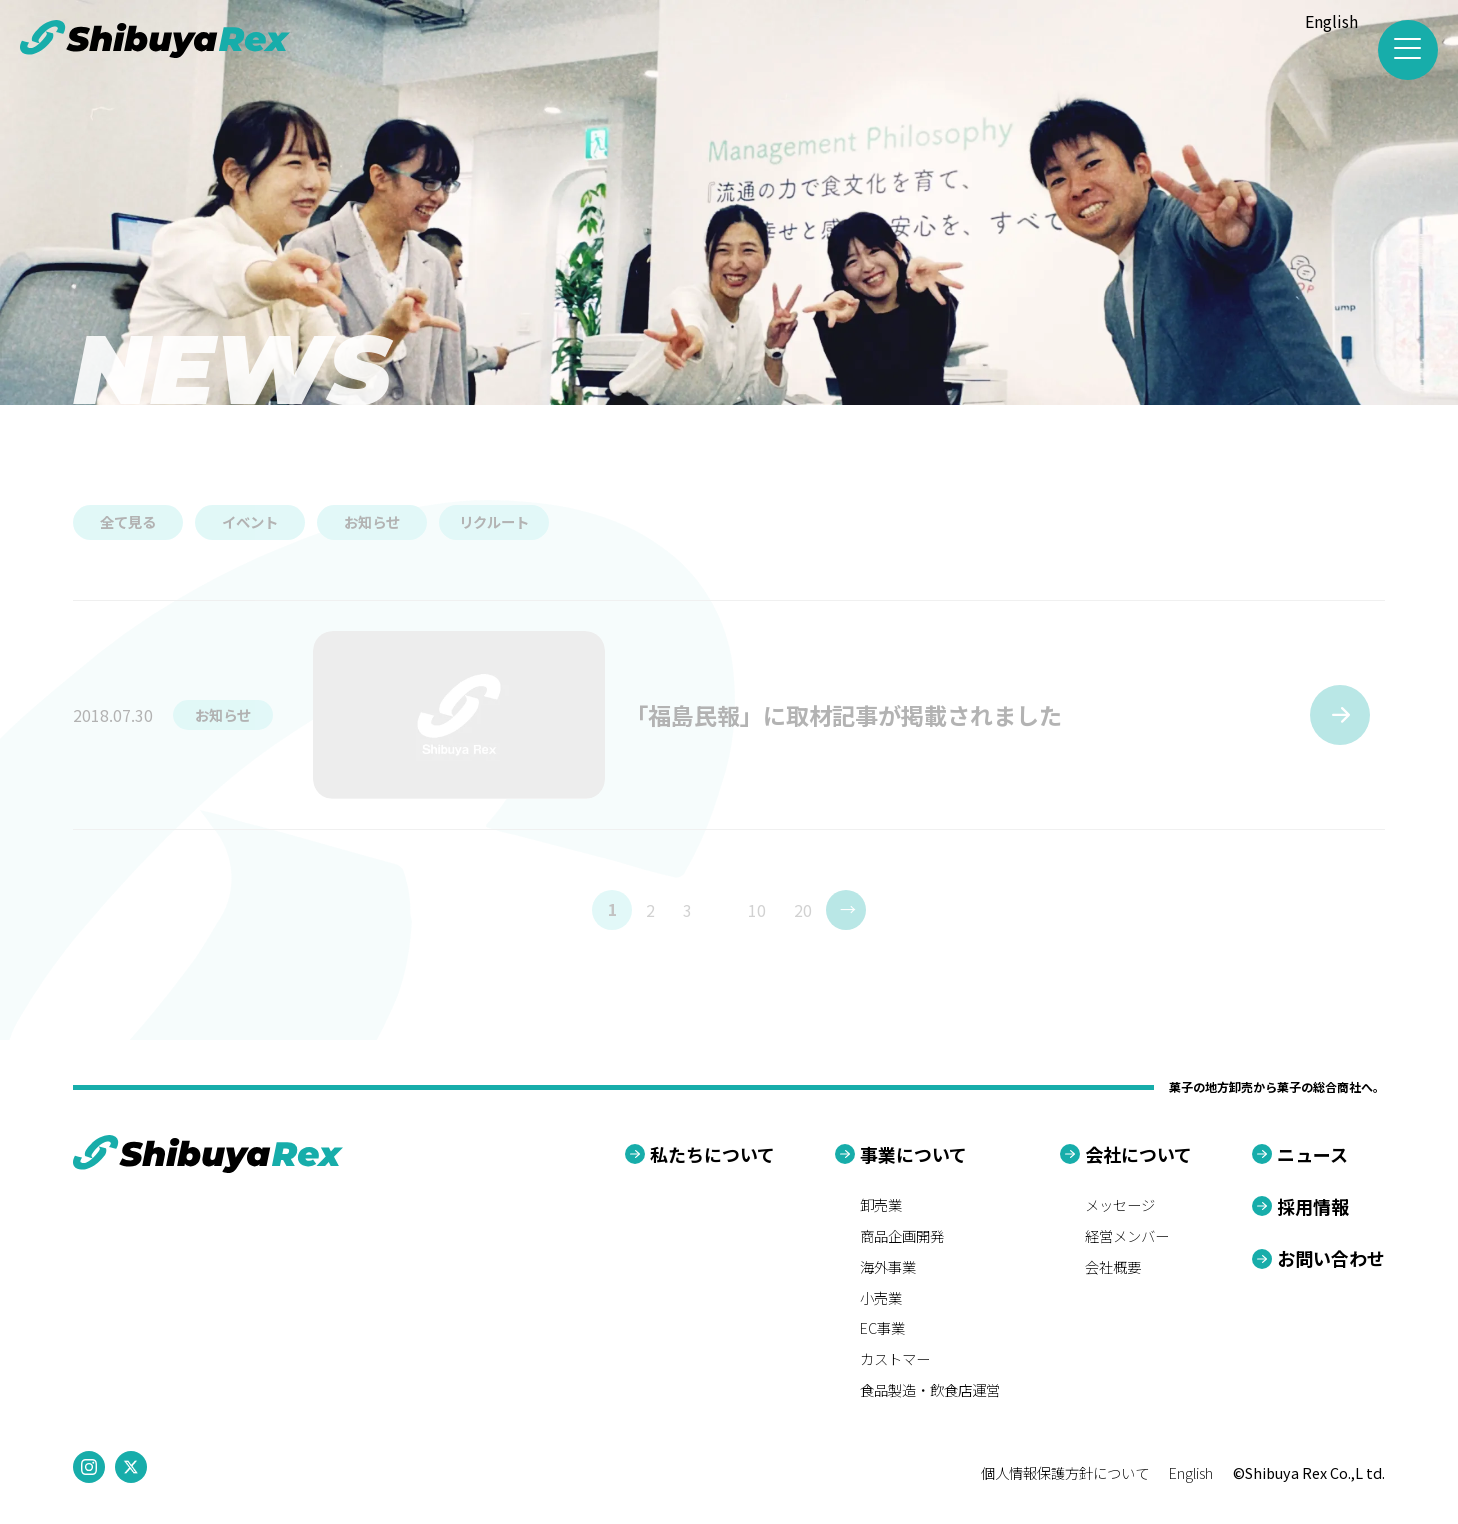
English (1331, 21)
